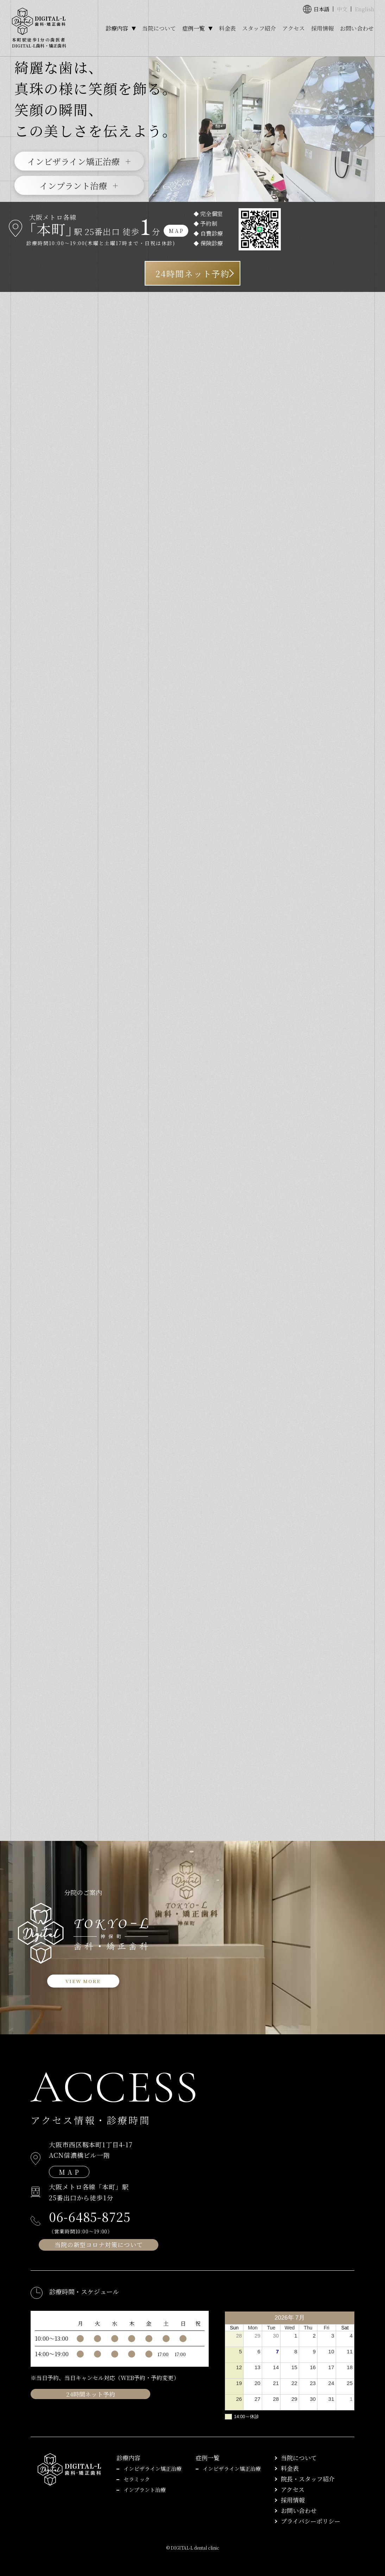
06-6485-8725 (90, 2216)
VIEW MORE (82, 1981)
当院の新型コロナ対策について (99, 2244)
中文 (342, 9)
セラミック (137, 2479)
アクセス (293, 28)
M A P (176, 230)
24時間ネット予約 (192, 273)
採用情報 (322, 28)
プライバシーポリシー (310, 2521)
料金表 (227, 28)
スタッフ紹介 (259, 28)
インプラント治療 (73, 185)
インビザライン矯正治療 (73, 161)
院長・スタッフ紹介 (308, 2478)
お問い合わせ (357, 28)
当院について (159, 28)
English (364, 9)
